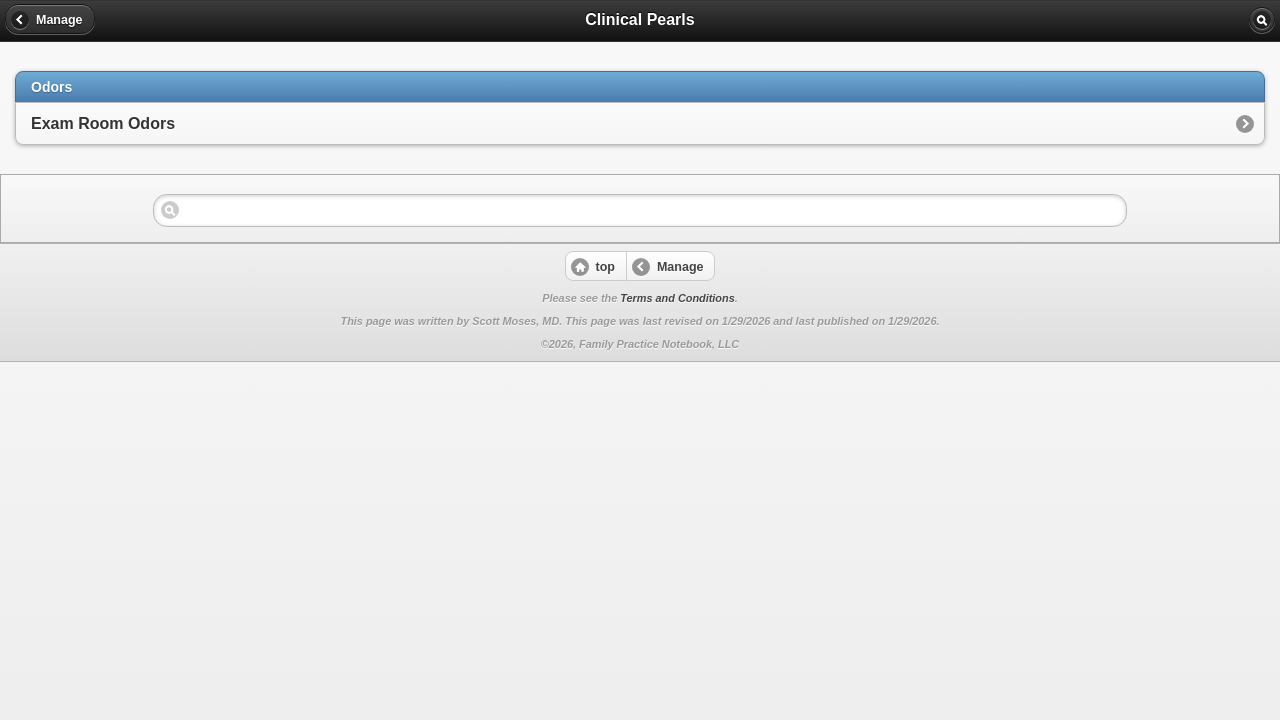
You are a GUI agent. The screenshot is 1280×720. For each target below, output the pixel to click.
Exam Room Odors (103, 123)
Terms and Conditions (677, 298)
